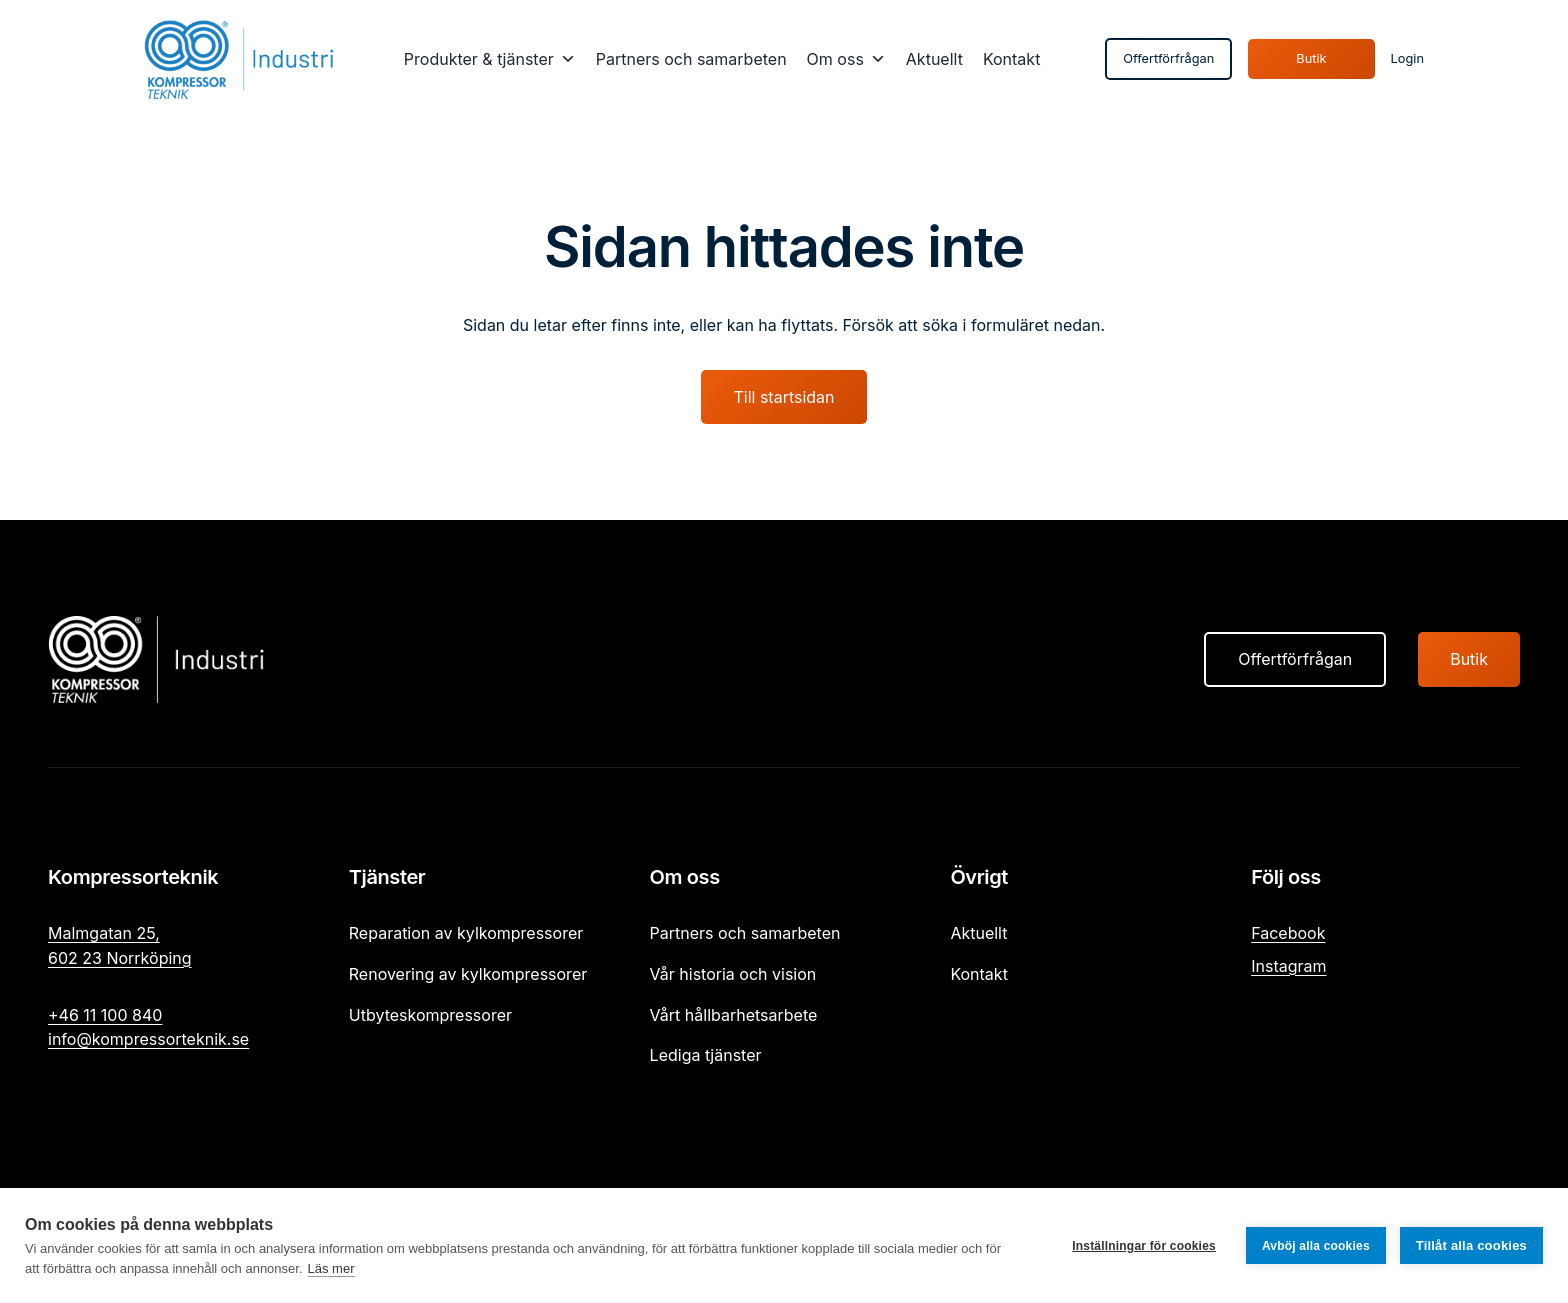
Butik (1311, 58)
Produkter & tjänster (479, 59)
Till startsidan (783, 397)
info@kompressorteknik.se (148, 1039)
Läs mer (331, 1268)
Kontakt (1011, 59)
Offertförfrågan (1168, 58)
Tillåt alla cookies (1471, 1245)
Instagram (1288, 966)
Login (1407, 58)
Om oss (835, 59)
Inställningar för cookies (1144, 1246)
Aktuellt (934, 59)
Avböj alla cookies (1316, 1246)
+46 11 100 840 (105, 1015)
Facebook (1288, 933)
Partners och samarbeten (691, 59)
